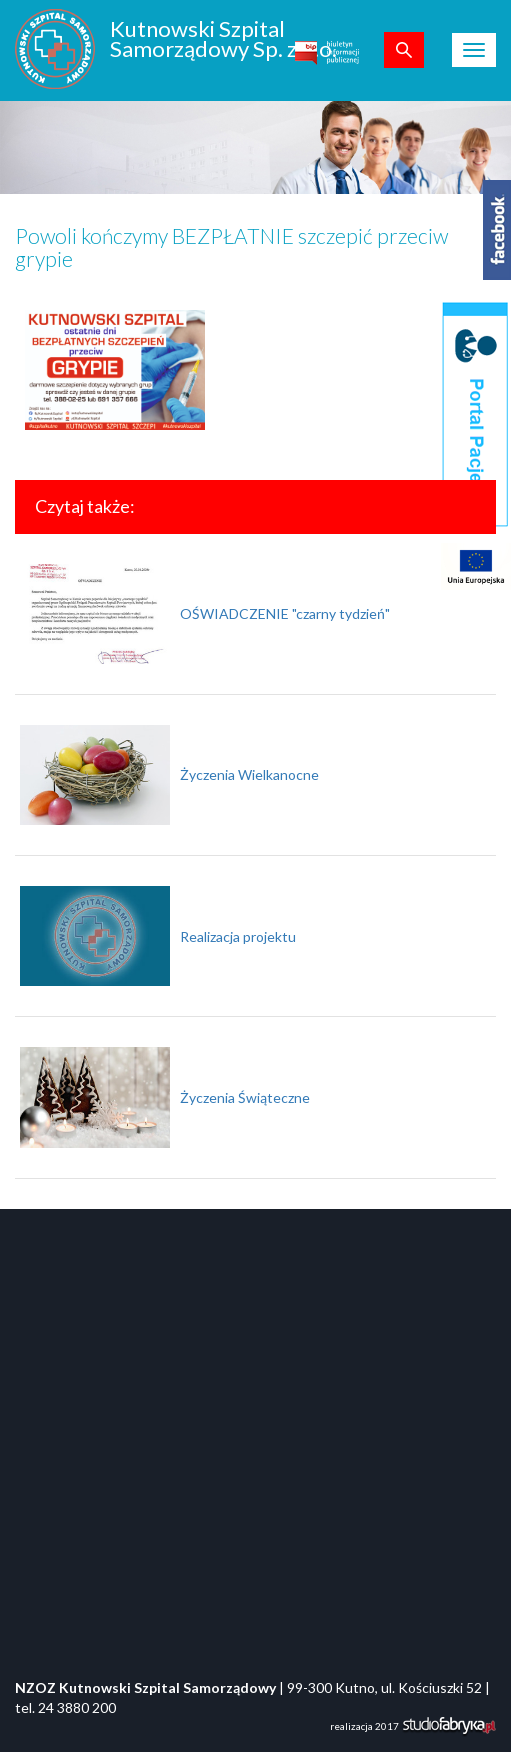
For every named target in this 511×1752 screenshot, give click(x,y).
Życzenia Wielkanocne (249, 774)
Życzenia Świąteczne (245, 1097)
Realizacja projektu (238, 936)
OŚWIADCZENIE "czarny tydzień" (285, 613)
